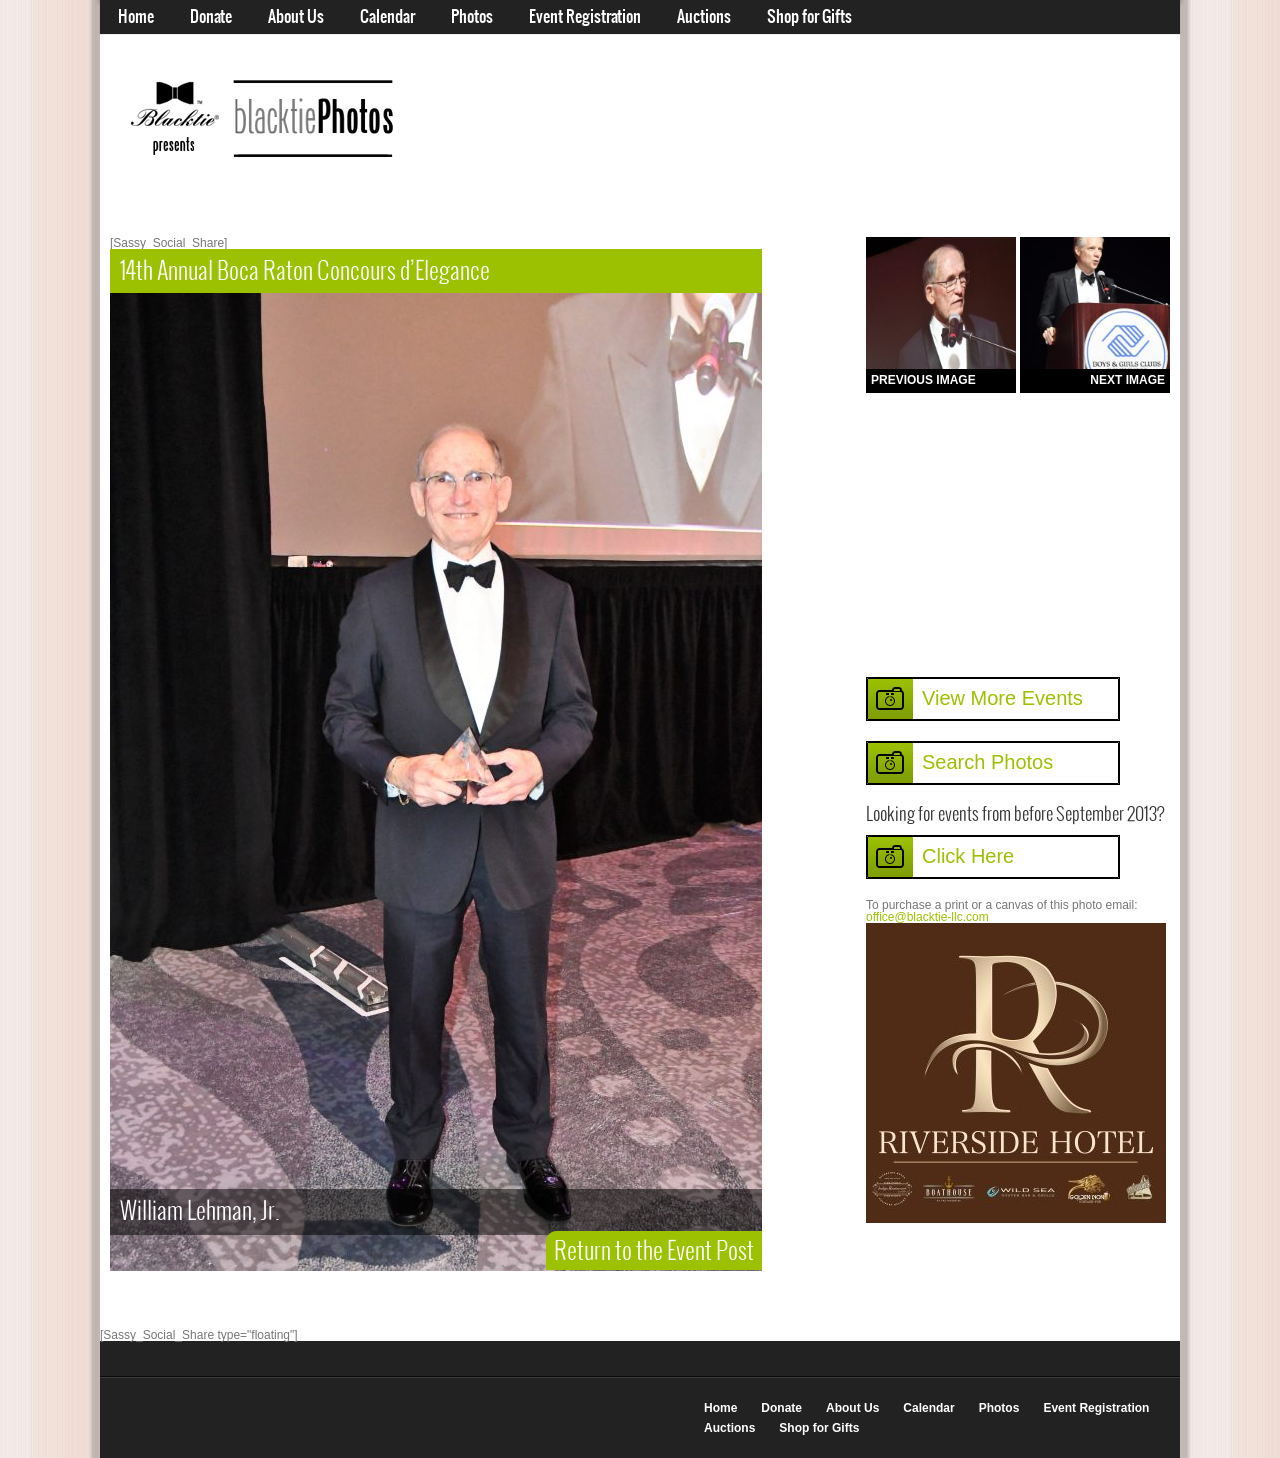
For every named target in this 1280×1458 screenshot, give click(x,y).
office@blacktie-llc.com (927, 917)
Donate (211, 17)
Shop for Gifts (809, 17)
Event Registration (585, 17)
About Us (296, 17)
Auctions (704, 17)
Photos (472, 17)
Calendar (387, 17)
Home (136, 17)
